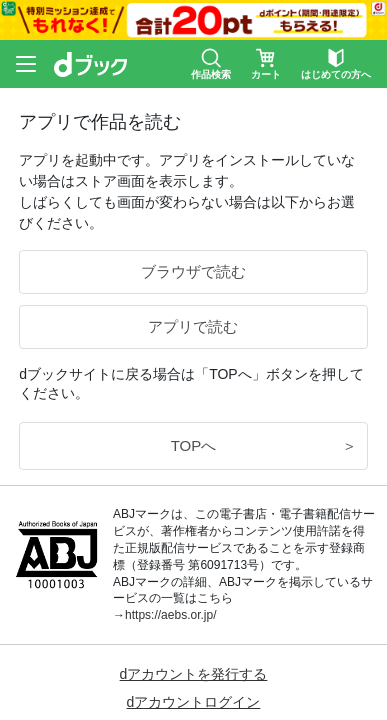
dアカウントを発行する (194, 674)
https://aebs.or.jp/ (170, 615)
